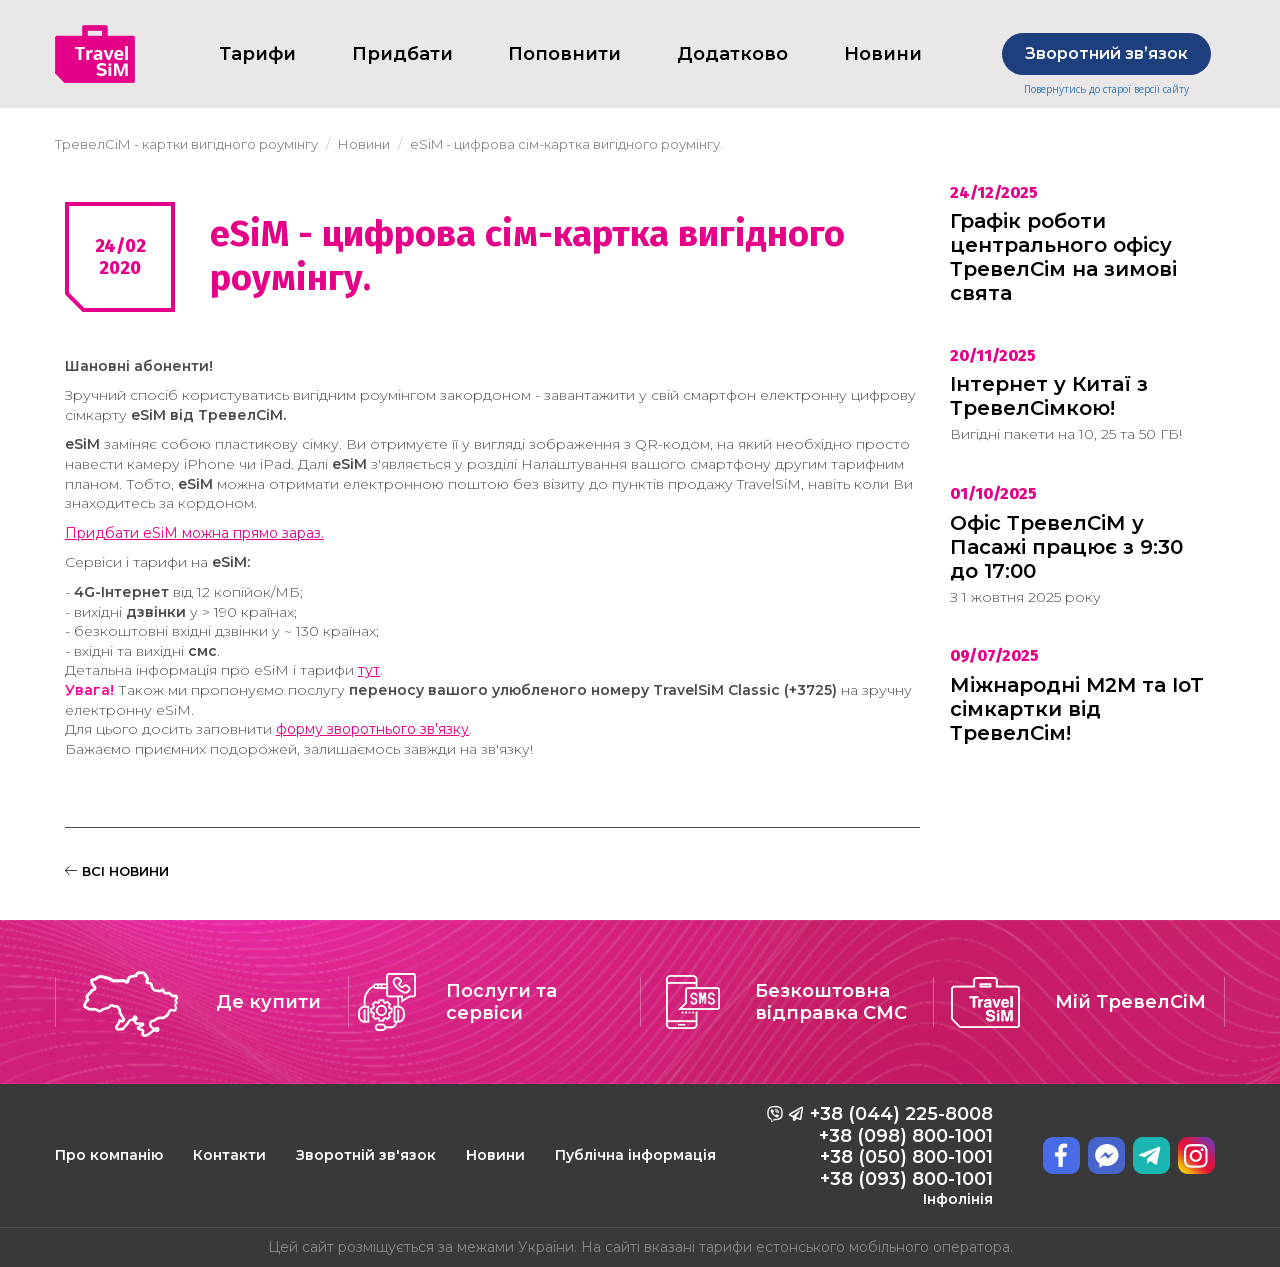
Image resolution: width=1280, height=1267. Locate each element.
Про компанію (109, 1155)
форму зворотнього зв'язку (372, 729)
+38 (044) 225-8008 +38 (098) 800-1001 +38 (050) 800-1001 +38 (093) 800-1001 (901, 1155)
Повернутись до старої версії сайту (1106, 89)
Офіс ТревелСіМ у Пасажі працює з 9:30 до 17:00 (1066, 547)
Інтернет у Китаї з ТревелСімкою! (1049, 396)
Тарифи (257, 54)
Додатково (732, 54)
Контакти (229, 1155)
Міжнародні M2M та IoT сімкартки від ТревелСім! (1077, 709)
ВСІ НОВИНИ (117, 871)
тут (369, 670)
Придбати (402, 54)
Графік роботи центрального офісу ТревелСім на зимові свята (1063, 257)
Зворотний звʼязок (1106, 53)
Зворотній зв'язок (366, 1155)
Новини (495, 1155)
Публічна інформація (635, 1155)
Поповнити (564, 54)
